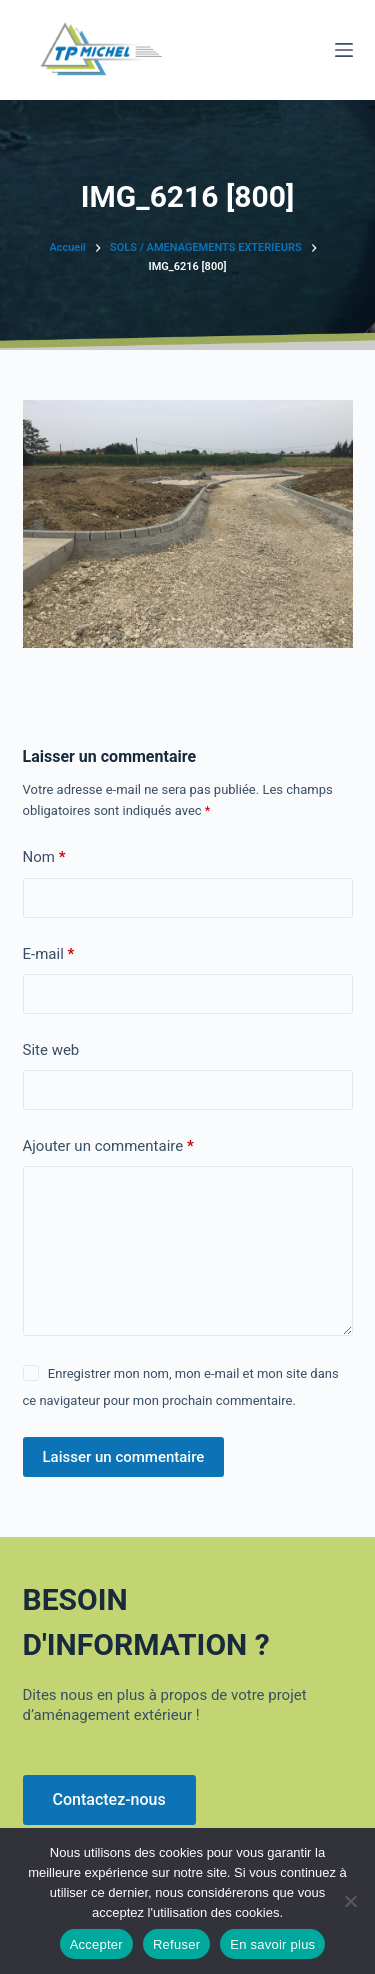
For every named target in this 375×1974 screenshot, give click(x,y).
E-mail (49, 954)
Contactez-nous (109, 1799)
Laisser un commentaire (124, 1457)
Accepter (96, 1944)
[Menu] (344, 50)
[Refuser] (350, 1901)
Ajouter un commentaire (108, 1146)
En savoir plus (272, 1944)
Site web (51, 1050)
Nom (44, 857)
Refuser (176, 1944)
